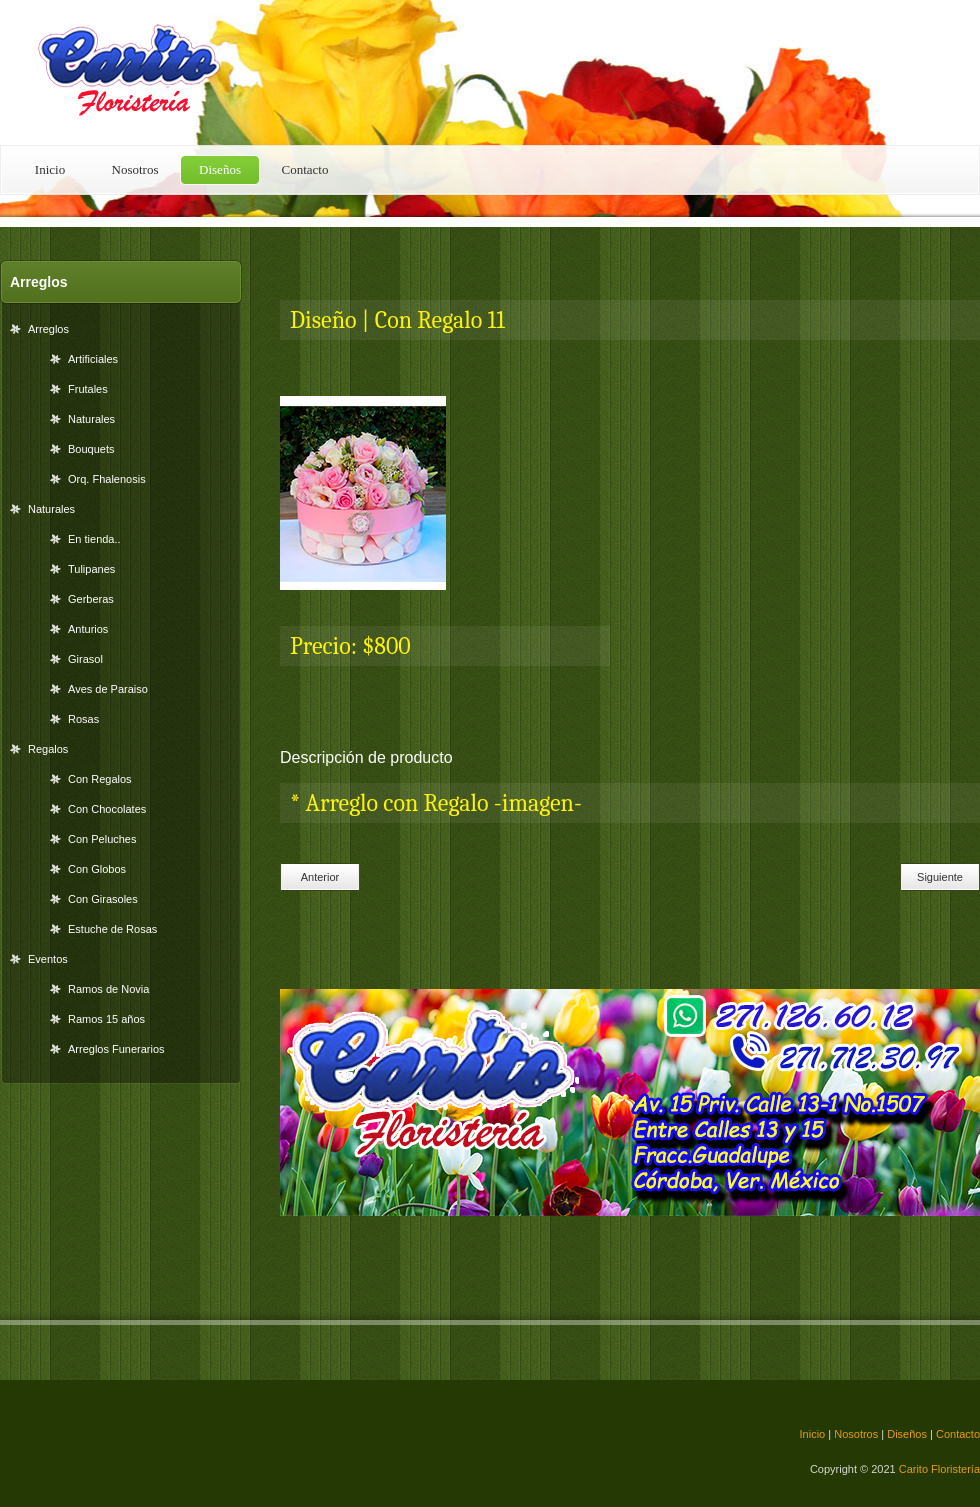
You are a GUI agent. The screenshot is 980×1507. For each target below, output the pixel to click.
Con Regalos (100, 779)
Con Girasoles (103, 899)
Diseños (220, 169)
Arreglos (48, 329)
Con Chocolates (107, 809)
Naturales (91, 419)
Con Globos (97, 869)
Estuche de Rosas (112, 929)
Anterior (320, 877)
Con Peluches (102, 839)
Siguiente (940, 877)
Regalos (48, 749)
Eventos (48, 959)
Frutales (88, 389)
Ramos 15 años (106, 1019)
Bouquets (91, 449)
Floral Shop (140, 72)
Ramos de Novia (108, 989)
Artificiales (93, 359)
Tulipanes (91, 569)
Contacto (305, 169)
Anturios (88, 629)
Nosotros (135, 169)
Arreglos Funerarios (116, 1049)
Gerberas (91, 599)
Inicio (50, 169)
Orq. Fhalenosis (107, 479)
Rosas (83, 719)
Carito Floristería (939, 1469)
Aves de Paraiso (108, 689)
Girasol (85, 659)
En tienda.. (94, 539)
